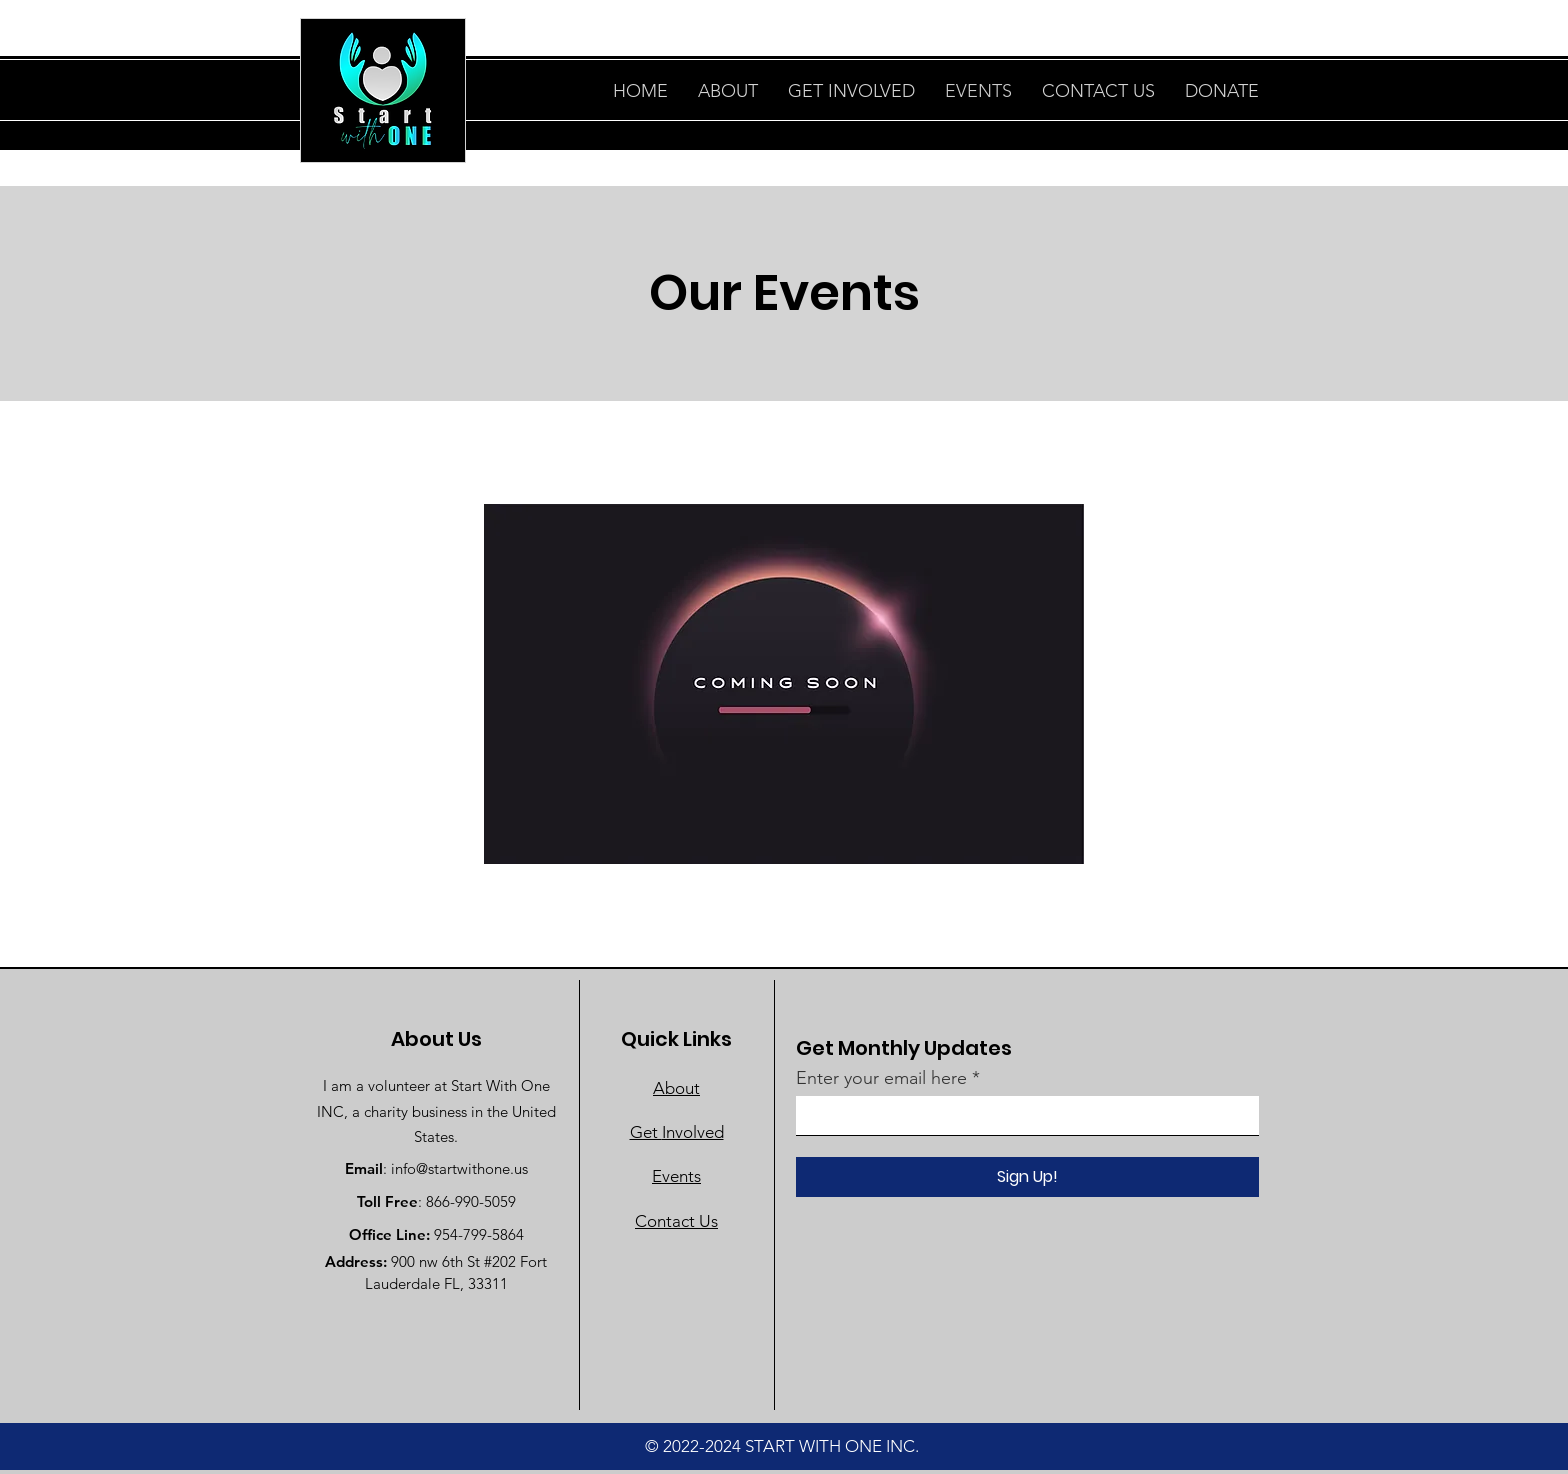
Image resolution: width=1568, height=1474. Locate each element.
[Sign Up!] (1027, 1177)
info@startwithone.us (459, 1168)
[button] (1222, 91)
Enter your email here (881, 1078)
